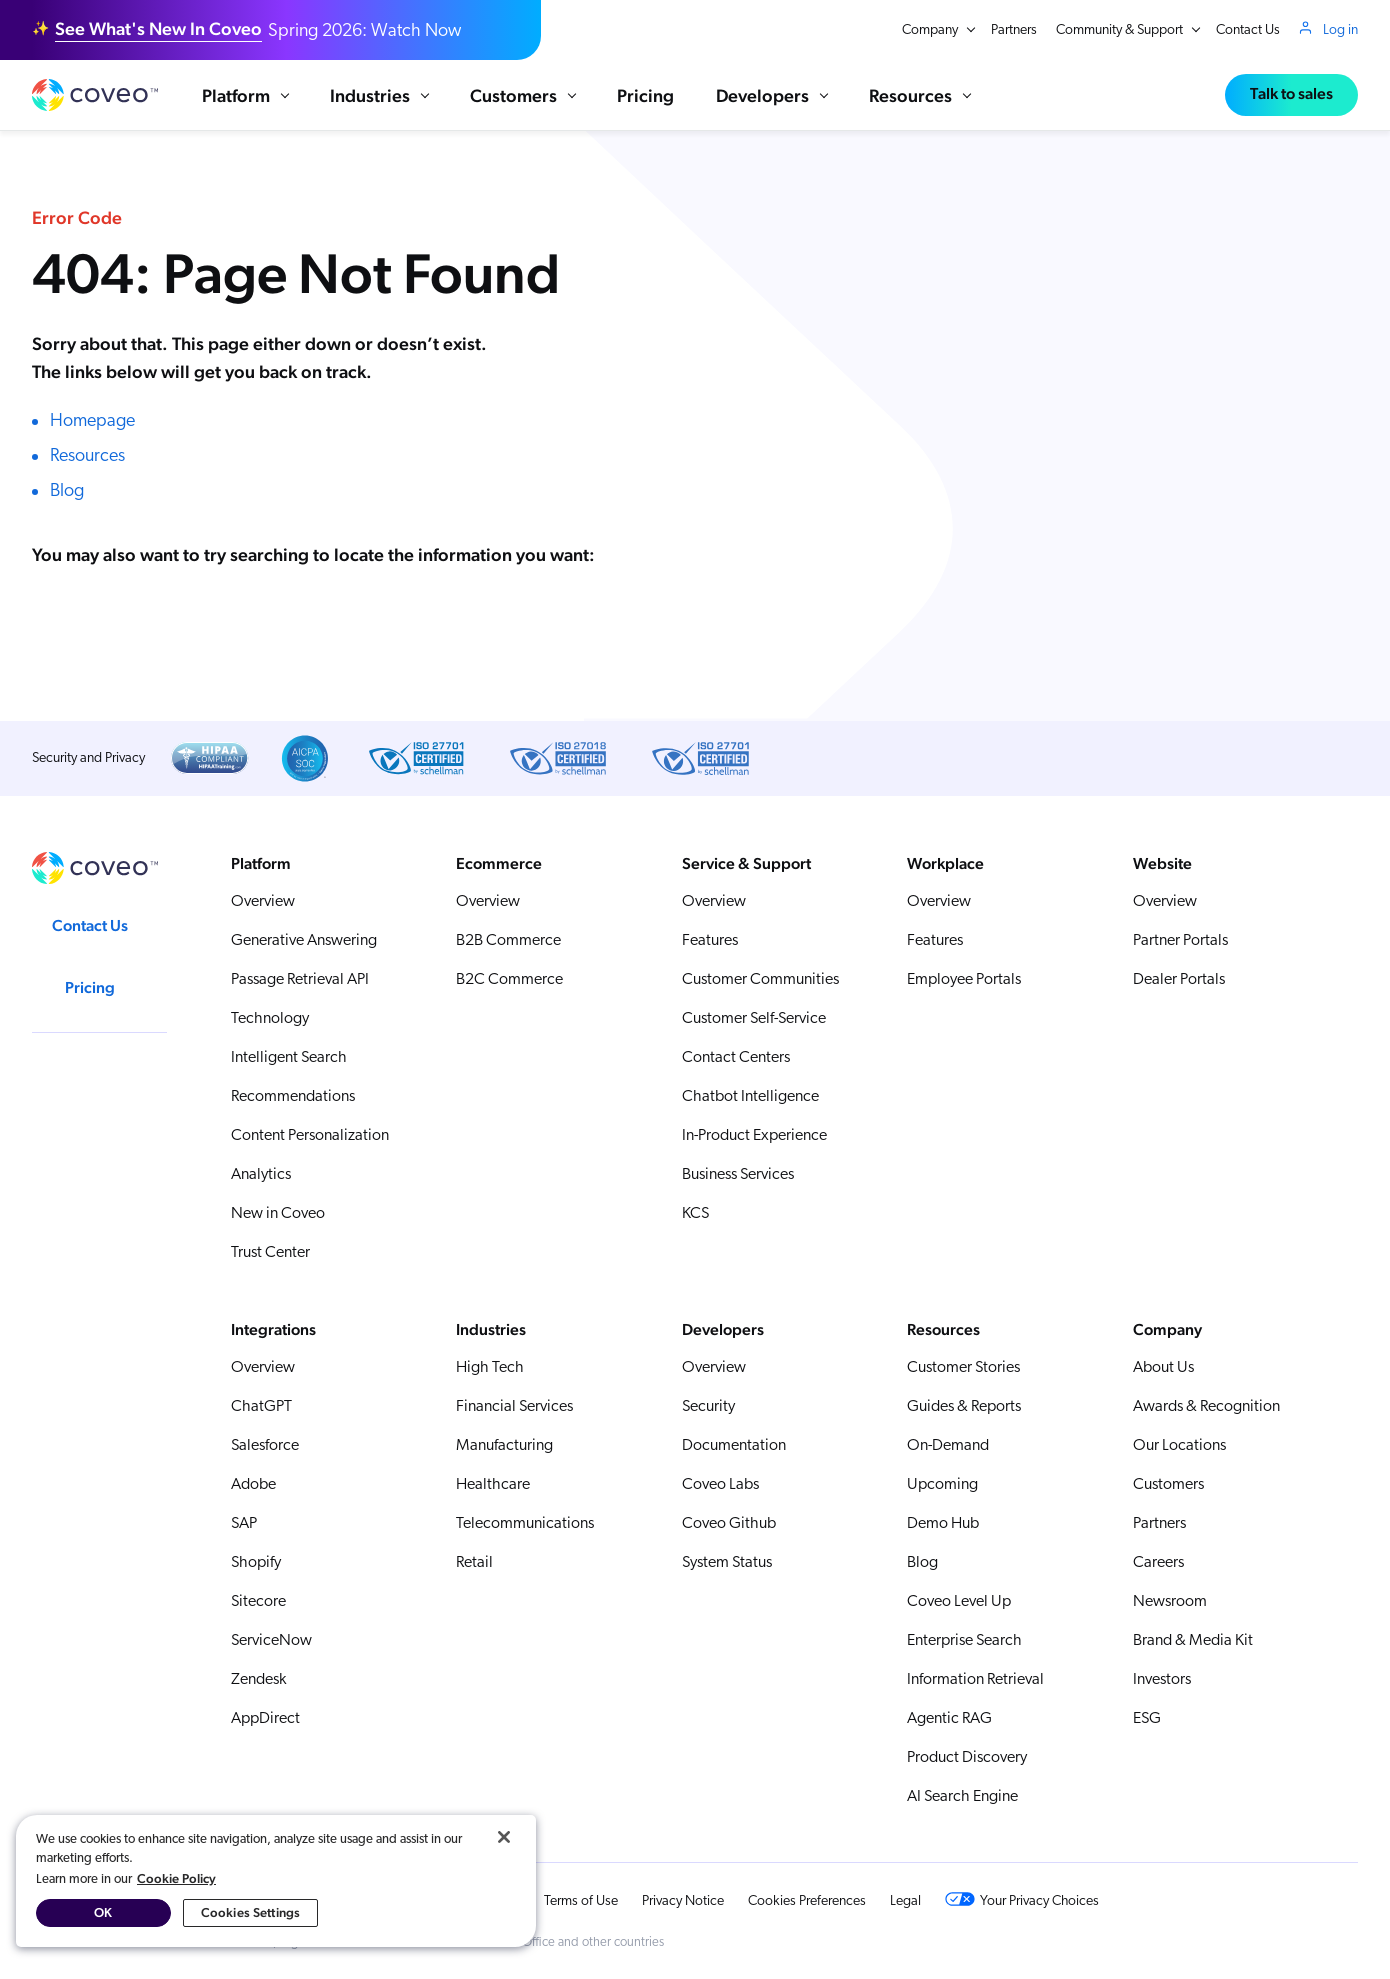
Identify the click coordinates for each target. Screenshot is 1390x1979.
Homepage (92, 422)
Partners (1014, 30)
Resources (87, 457)
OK (103, 1912)
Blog (67, 492)
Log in (1340, 30)
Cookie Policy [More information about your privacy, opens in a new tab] (176, 1878)
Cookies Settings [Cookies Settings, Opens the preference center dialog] (250, 1912)
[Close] (504, 1837)
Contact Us (1248, 30)
